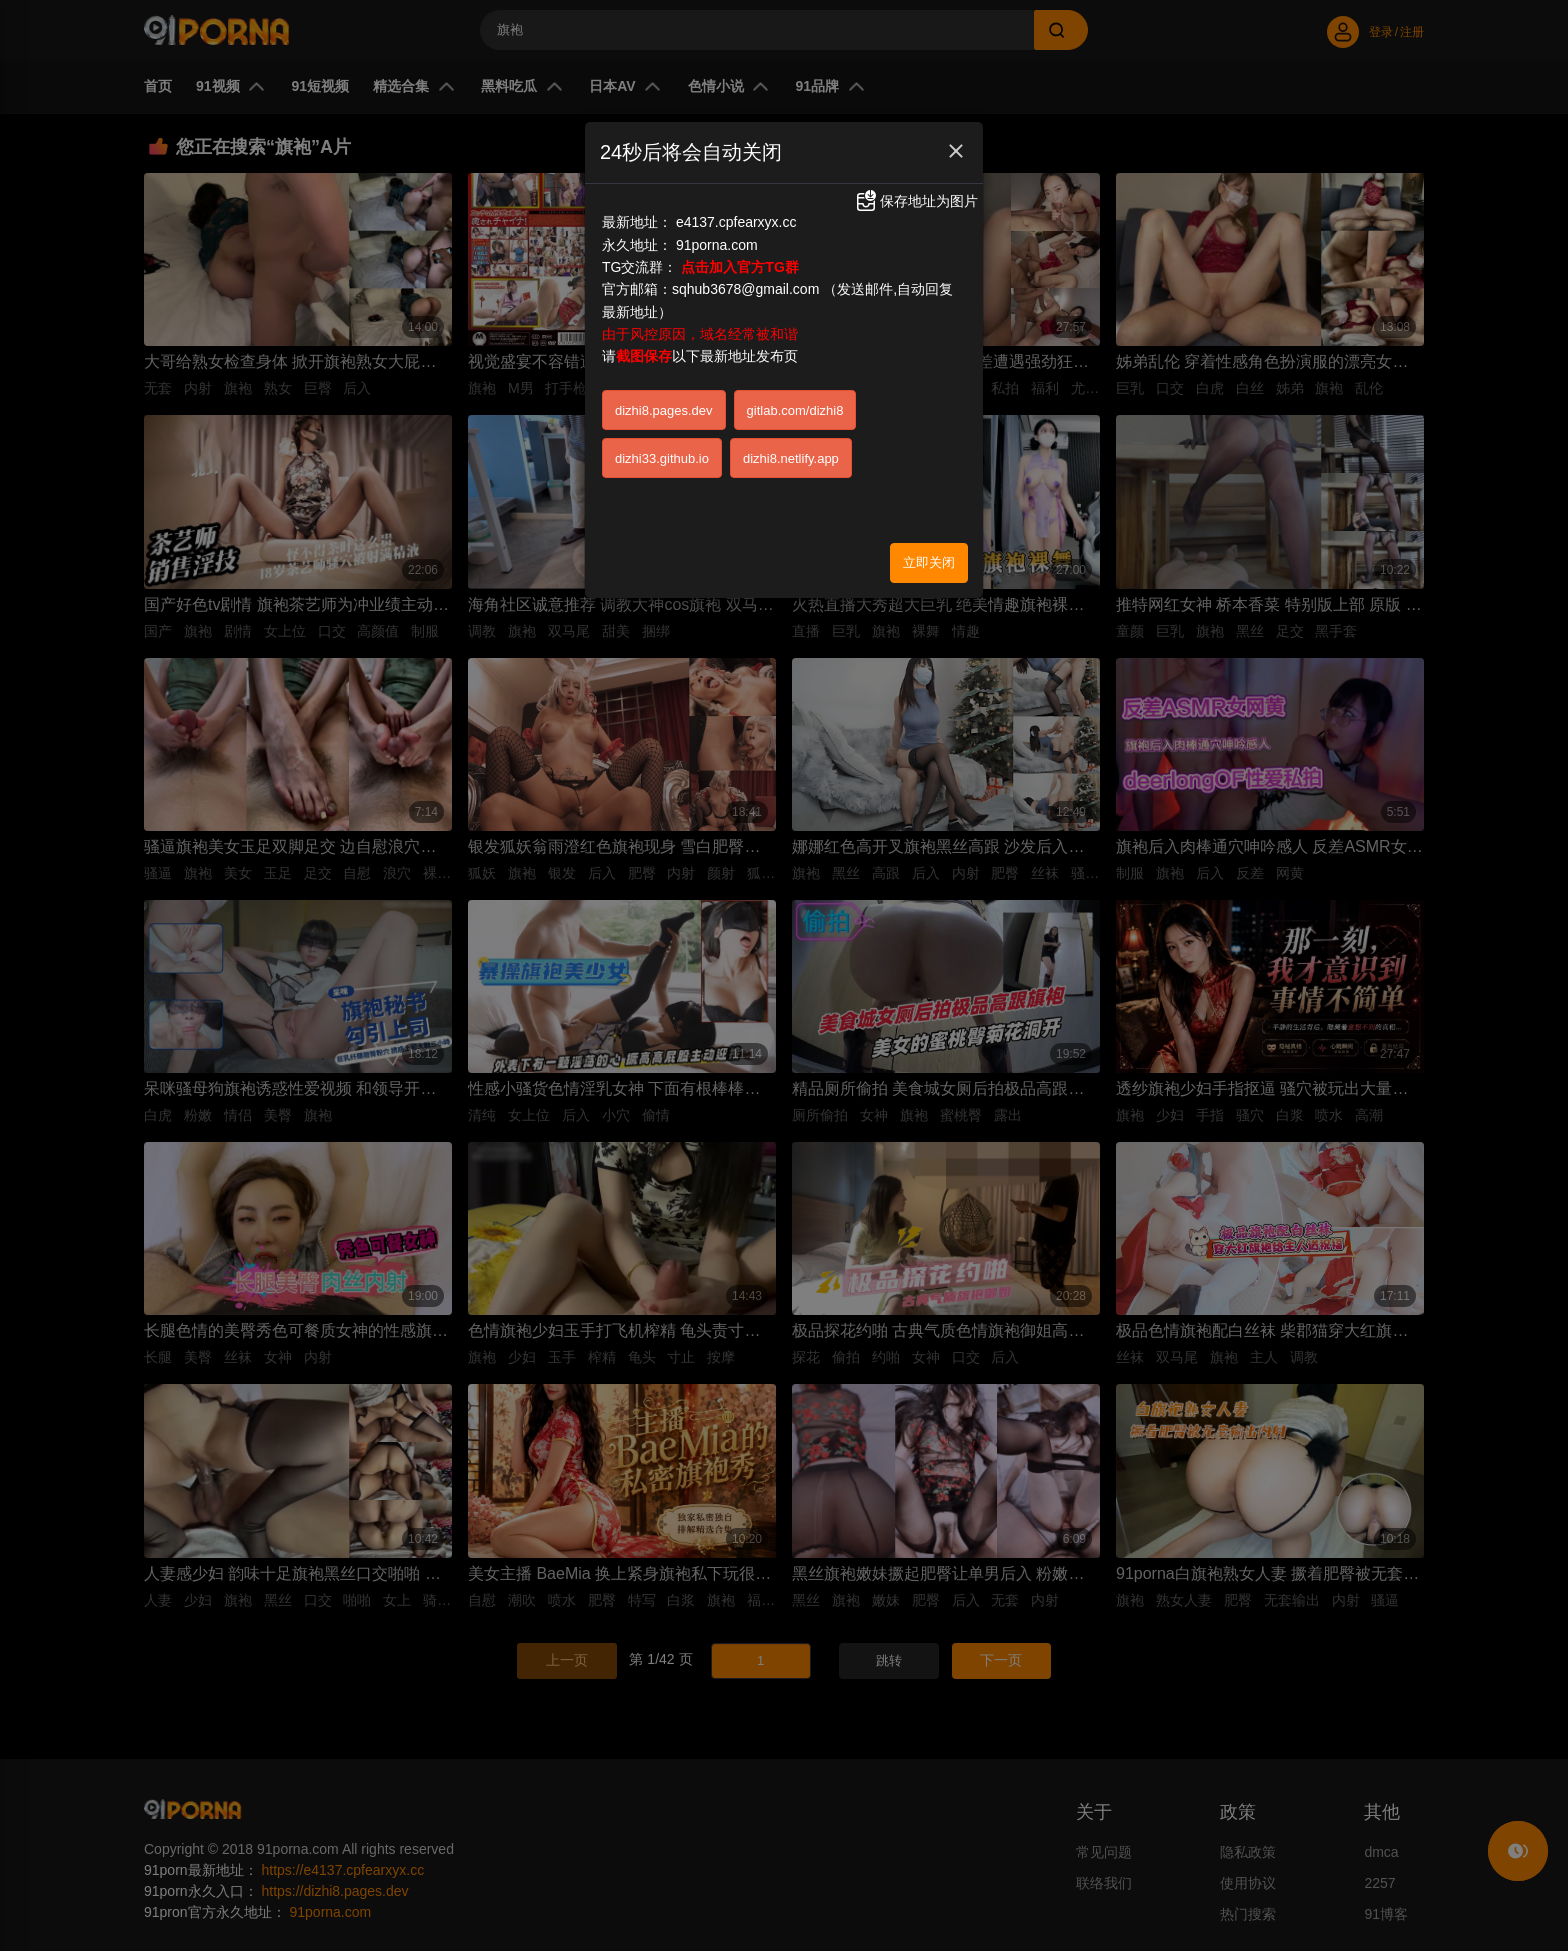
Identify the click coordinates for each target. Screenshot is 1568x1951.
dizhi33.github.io (662, 458)
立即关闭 (929, 562)
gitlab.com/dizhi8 (795, 410)
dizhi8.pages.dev (664, 410)
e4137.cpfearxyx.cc (736, 222)
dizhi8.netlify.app (791, 458)
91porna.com (717, 245)
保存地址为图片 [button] (916, 201)
